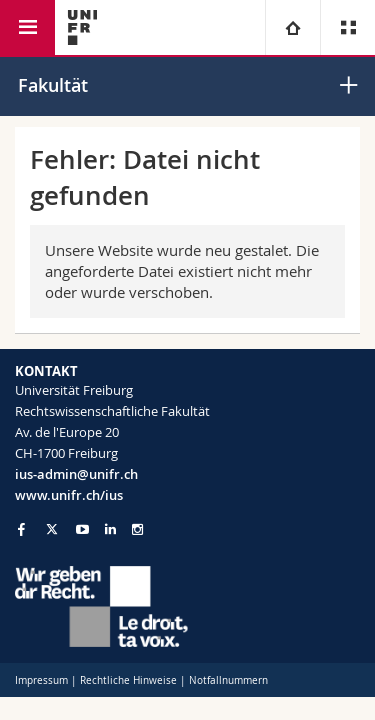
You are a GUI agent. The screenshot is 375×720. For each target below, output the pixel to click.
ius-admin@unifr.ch (76, 474)
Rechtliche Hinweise (128, 680)
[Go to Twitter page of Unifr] (52, 529)
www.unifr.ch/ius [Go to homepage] (69, 495)
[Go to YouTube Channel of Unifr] (82, 529)
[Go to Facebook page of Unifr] (21, 529)
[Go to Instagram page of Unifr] (137, 529)
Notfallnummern (228, 680)
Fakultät (53, 85)
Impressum (41, 680)
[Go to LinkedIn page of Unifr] (110, 529)
